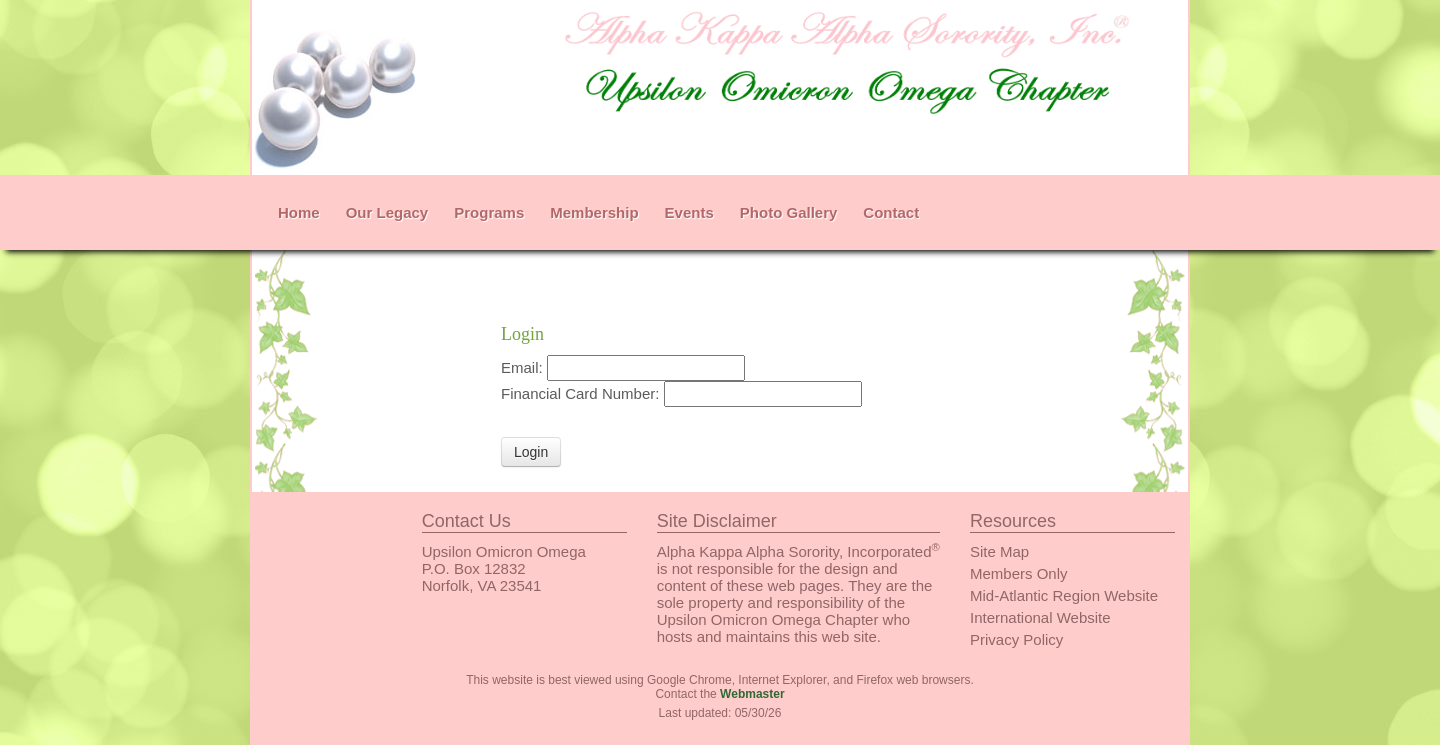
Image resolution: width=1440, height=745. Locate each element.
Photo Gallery (789, 212)
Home (299, 212)
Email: (524, 367)
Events (689, 212)
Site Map (999, 551)
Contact (891, 212)
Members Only (1019, 573)
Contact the (719, 694)
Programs (489, 212)
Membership (594, 212)
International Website (1040, 617)
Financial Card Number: (582, 393)
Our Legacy (387, 212)
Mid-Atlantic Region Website (1064, 595)
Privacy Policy (1016, 639)
